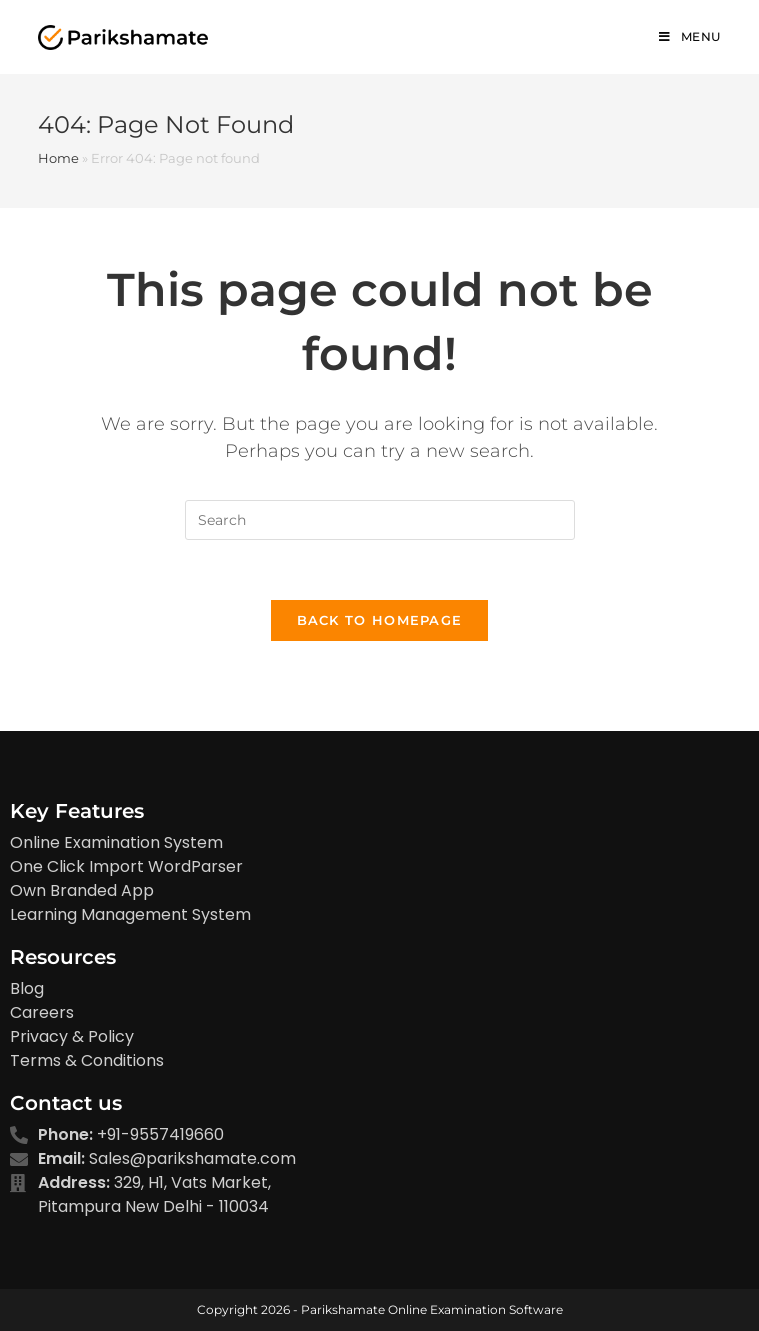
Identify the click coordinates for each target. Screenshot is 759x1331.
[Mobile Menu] (690, 37)
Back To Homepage (380, 620)
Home (58, 158)
